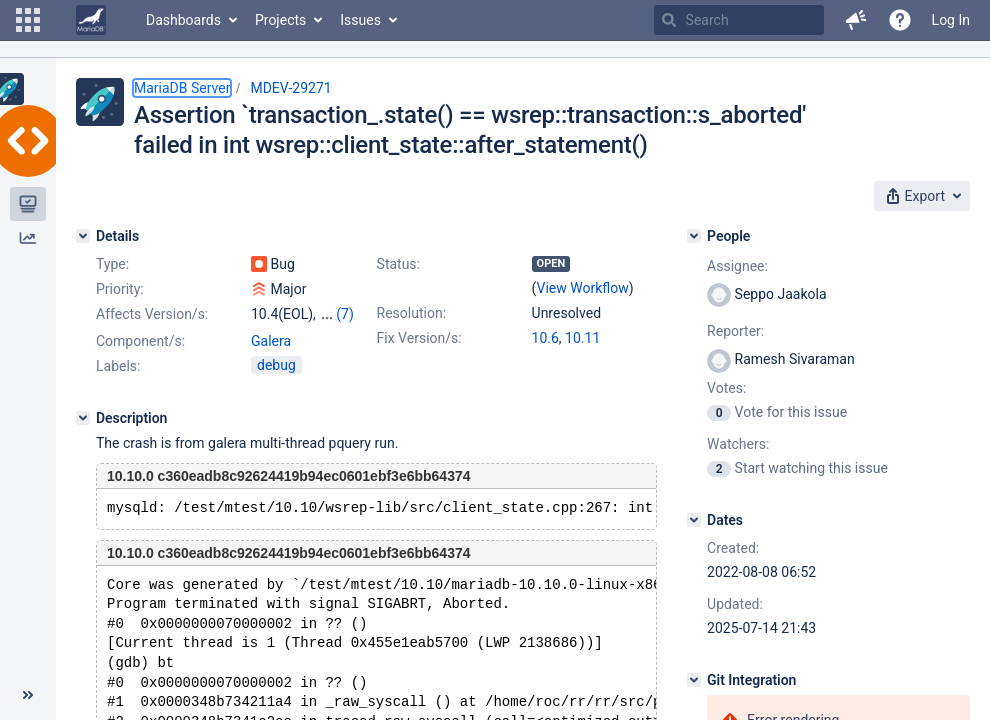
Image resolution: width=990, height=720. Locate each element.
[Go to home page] (91, 20)
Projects (280, 20)
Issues (360, 20)
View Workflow (583, 288)
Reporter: (735, 331)
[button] (28, 20)
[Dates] (694, 520)
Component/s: (140, 341)
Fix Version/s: (419, 338)
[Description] (83, 418)
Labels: (118, 366)
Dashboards (183, 20)
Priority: (120, 289)
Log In (951, 20)
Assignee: (737, 266)
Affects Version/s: (152, 314)
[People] (694, 236)
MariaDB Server (182, 88)
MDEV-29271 (290, 88)
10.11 (582, 338)
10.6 (545, 338)
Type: (112, 264)
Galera (271, 341)
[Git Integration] (694, 680)
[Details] (83, 236)
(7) (345, 314)
